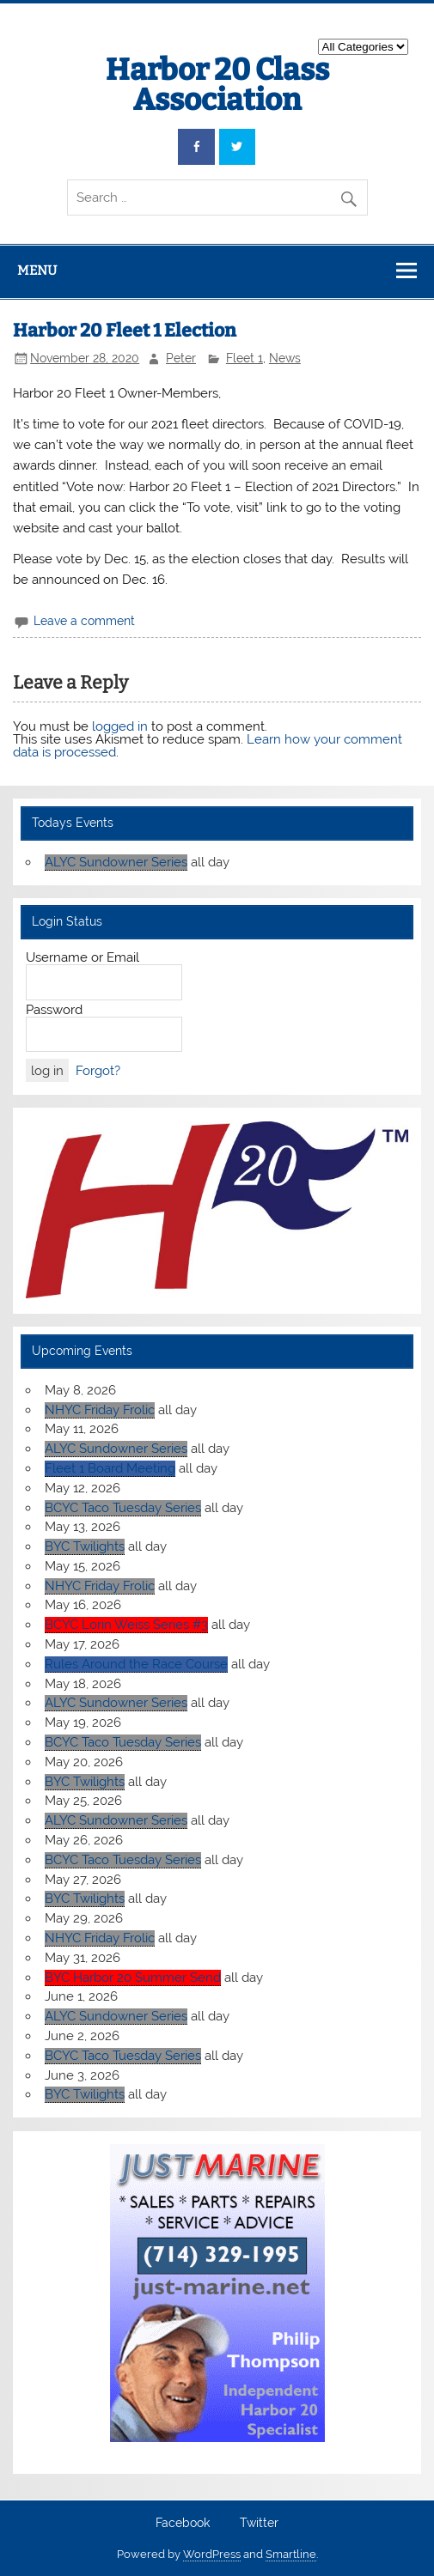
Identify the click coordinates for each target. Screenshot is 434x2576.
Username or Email (82, 957)
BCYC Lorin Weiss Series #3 (126, 1624)
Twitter (259, 2524)
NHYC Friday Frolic (100, 1410)
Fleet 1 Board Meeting (110, 1468)
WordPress (212, 2554)
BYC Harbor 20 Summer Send (133, 1977)
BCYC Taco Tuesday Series (123, 1508)
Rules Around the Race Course (136, 1664)
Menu (37, 270)
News (285, 358)
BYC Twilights (85, 1546)
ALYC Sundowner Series (116, 862)
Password (54, 1010)
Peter (181, 358)
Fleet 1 (244, 358)
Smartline (291, 2554)
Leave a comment (84, 621)
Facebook (183, 2524)
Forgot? (98, 1070)
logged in (120, 726)
